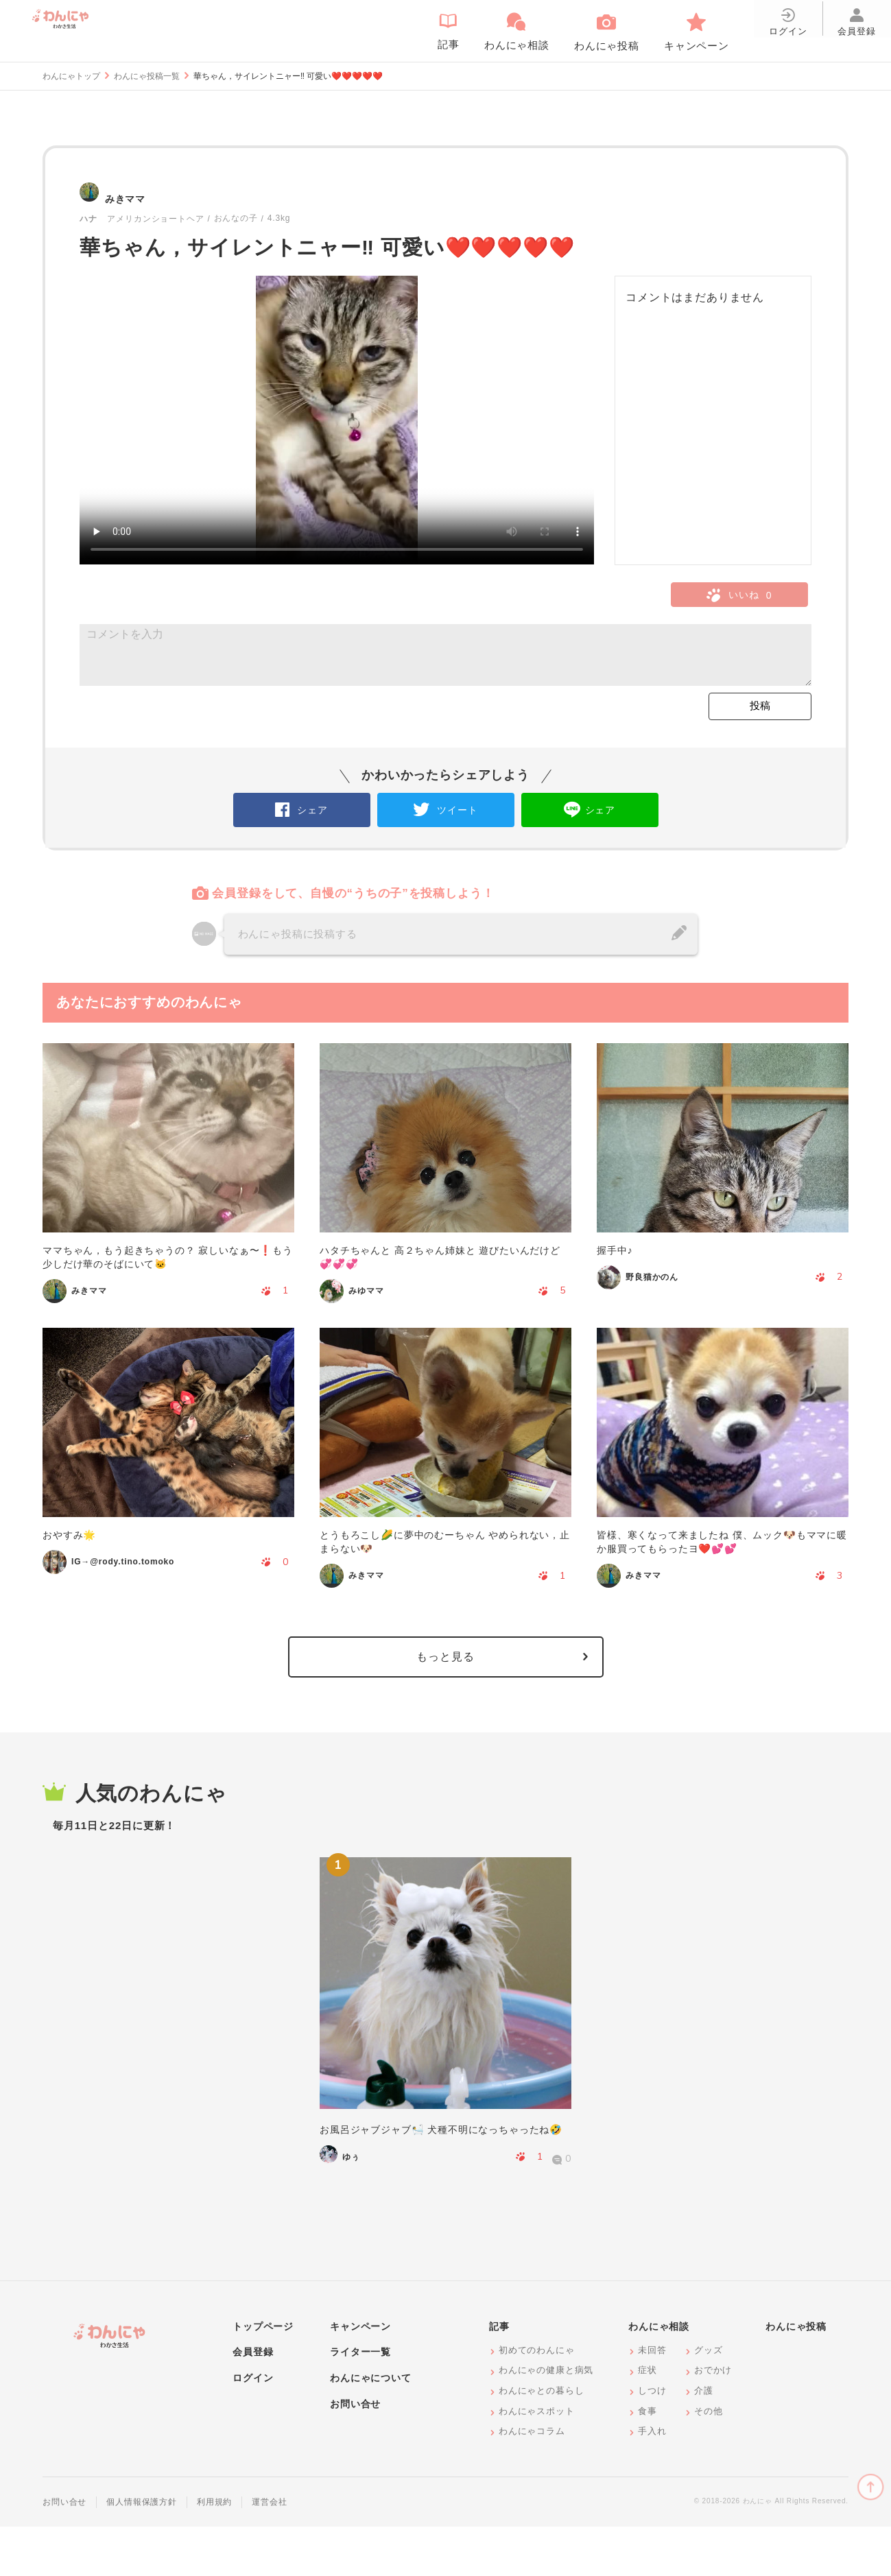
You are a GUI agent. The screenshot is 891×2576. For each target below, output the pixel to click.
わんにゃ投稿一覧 (147, 76)
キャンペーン (360, 2375)
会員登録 (253, 2401)
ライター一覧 (360, 2401)
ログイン (253, 2427)
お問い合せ (355, 2452)
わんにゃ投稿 (796, 2375)
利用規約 (214, 2551)
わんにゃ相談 (658, 2375)
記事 (499, 2375)
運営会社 (269, 2551)
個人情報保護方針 (141, 2551)
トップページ (263, 2375)
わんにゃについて (371, 2427)
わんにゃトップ (71, 76)
